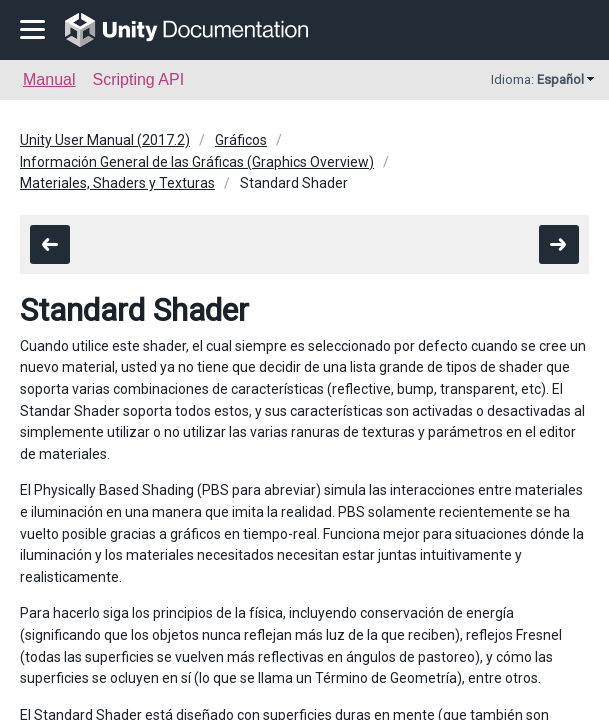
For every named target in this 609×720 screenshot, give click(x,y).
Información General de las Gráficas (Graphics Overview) (197, 162)
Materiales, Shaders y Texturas (117, 183)
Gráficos (241, 140)
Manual (49, 79)
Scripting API (138, 79)
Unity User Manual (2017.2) (105, 140)
